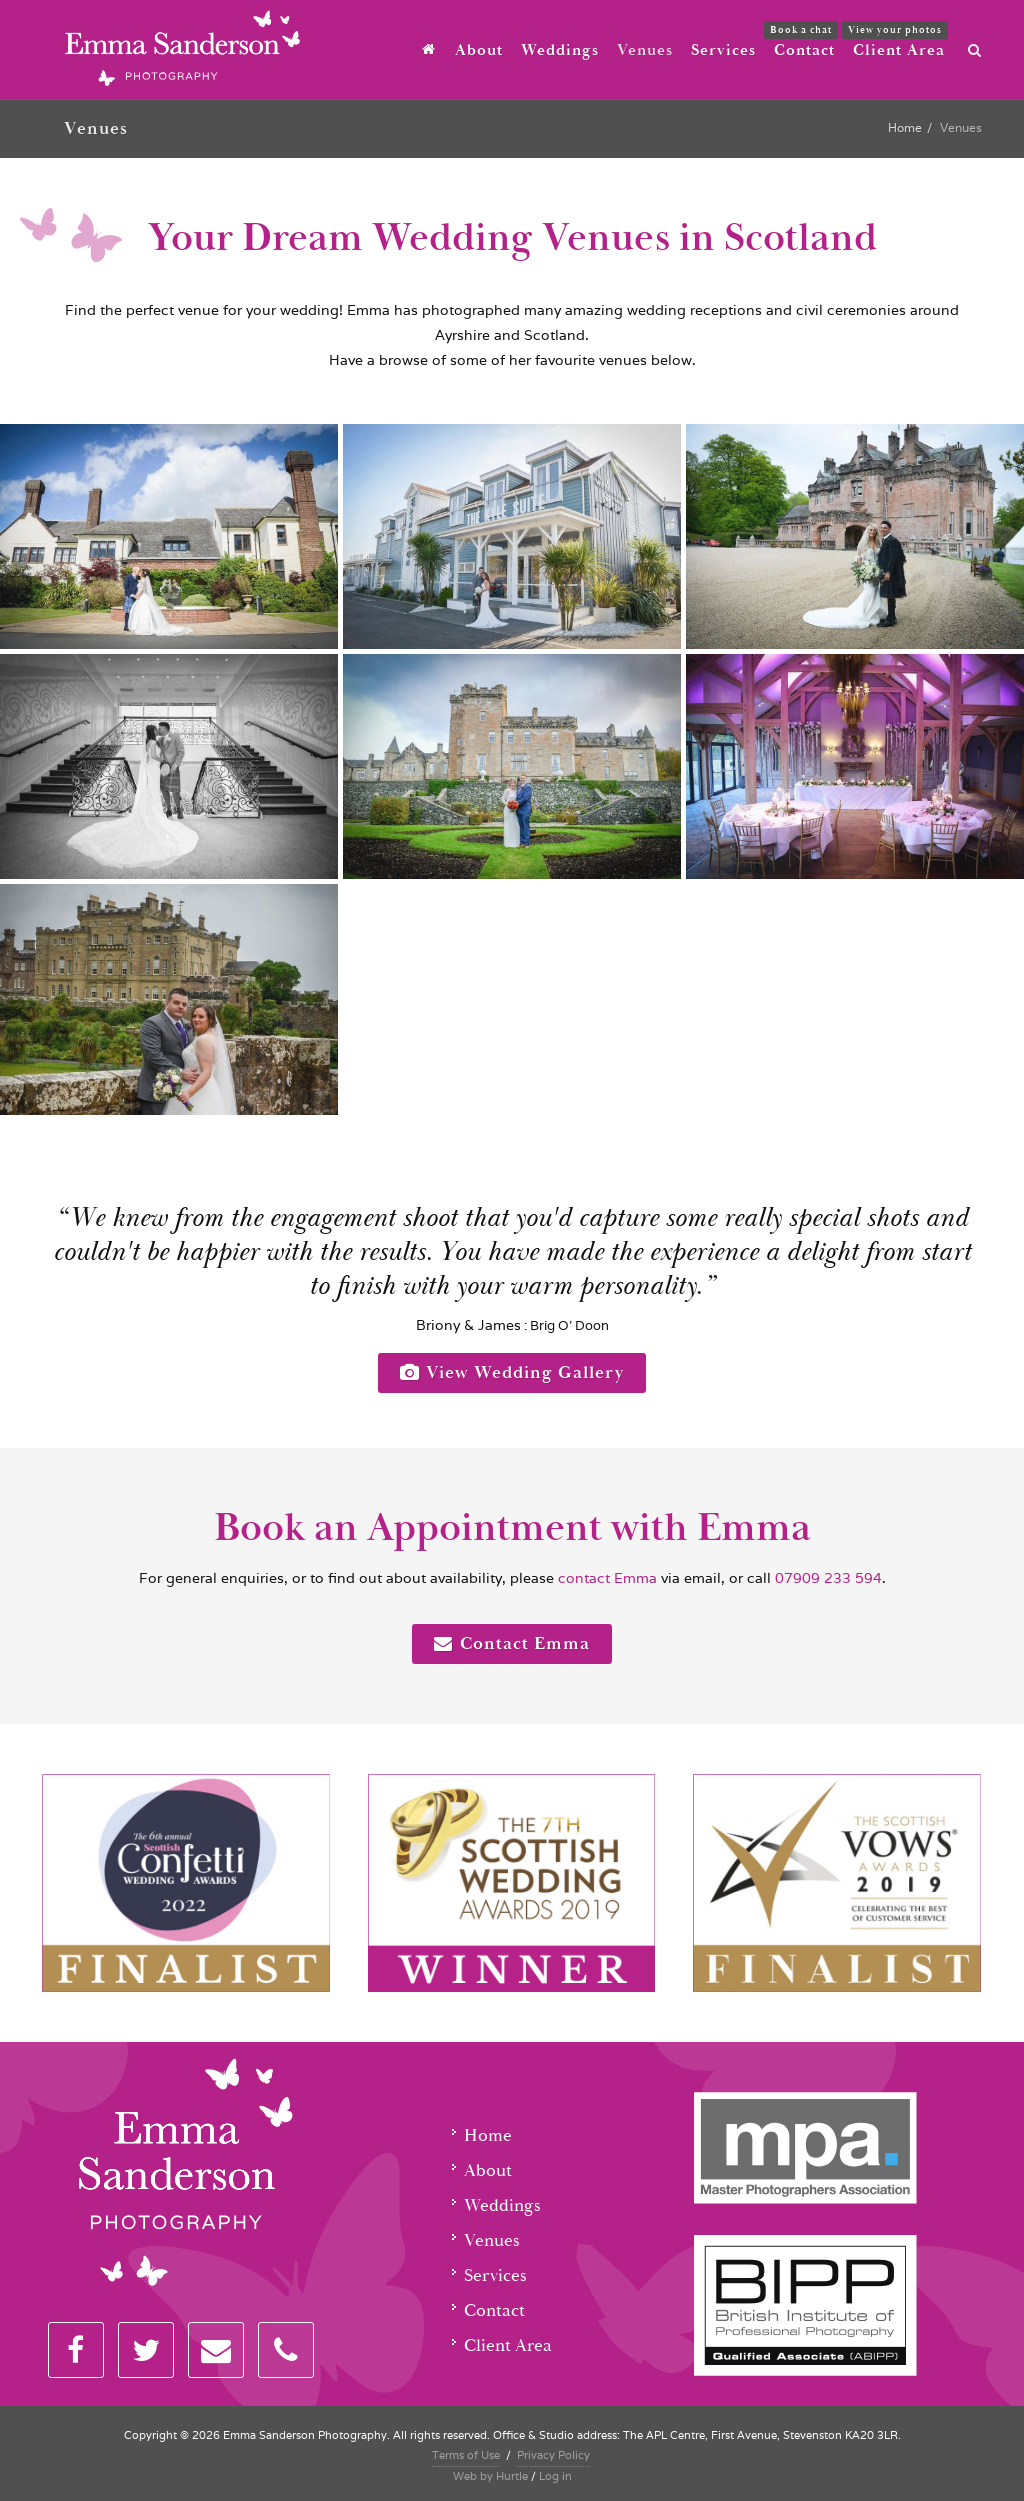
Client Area (508, 2345)
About (488, 2170)
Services (495, 2275)
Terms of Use (466, 2455)
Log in (555, 2476)
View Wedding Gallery (512, 1372)
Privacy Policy (553, 2455)
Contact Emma (512, 1643)
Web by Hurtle (490, 2476)
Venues (492, 2240)
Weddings (502, 2205)
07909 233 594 (828, 1578)
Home (905, 127)
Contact (494, 2310)
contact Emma (605, 1578)
